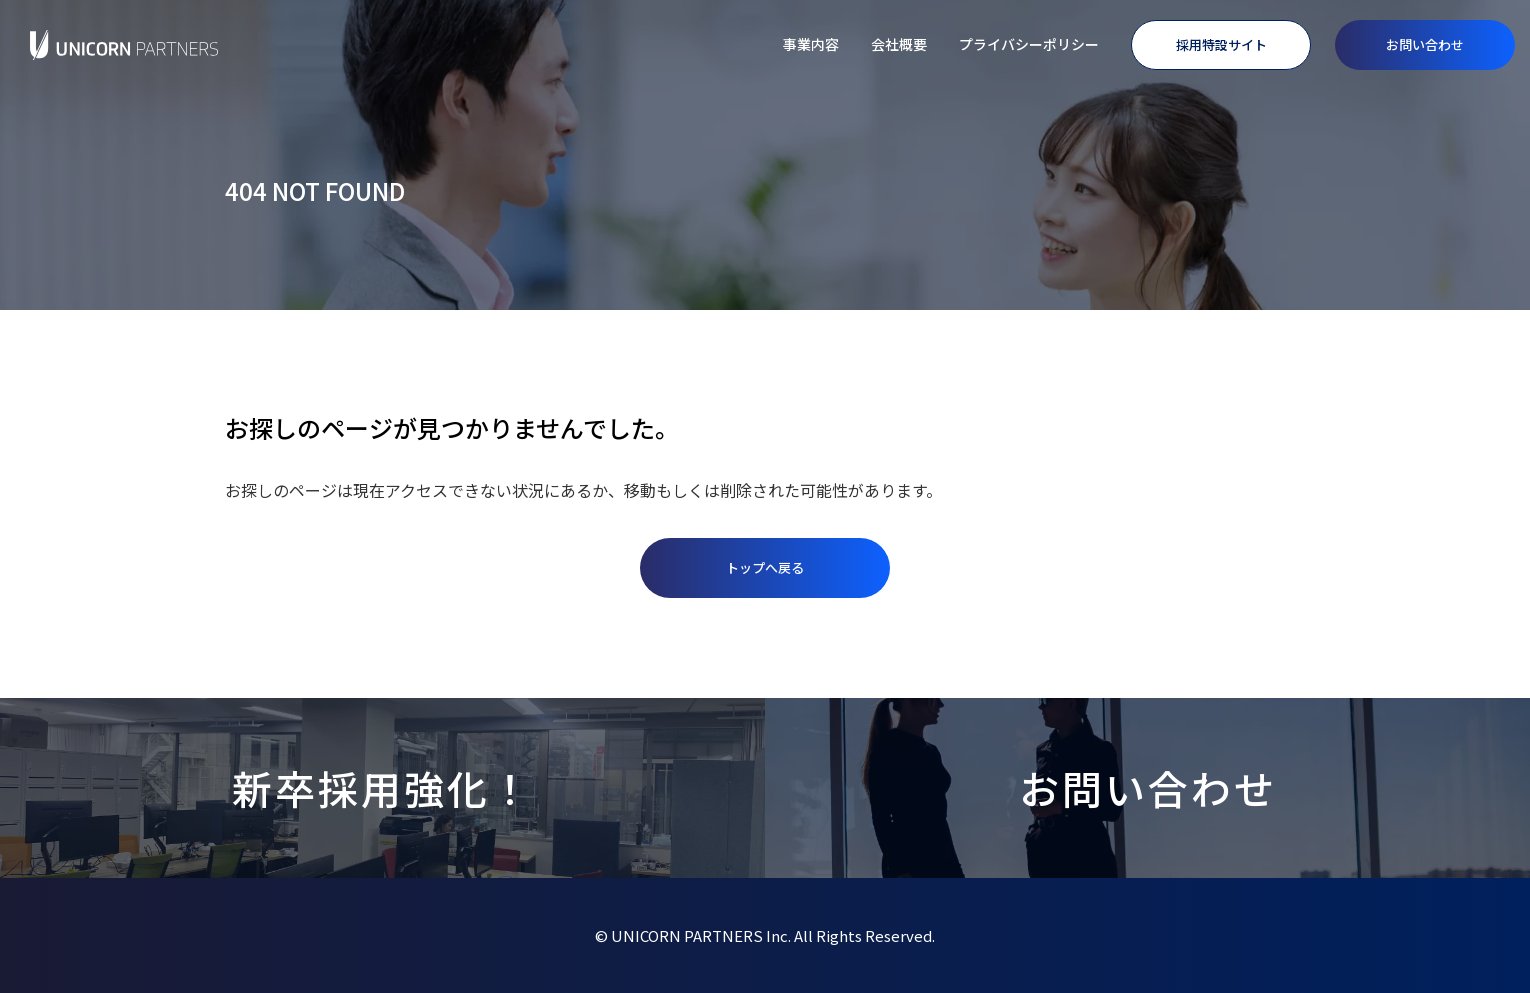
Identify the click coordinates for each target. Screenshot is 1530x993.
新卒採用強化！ (382, 788)
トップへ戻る (765, 567)
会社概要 (899, 44)
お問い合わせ (1425, 44)
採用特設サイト (1221, 44)
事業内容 (811, 44)
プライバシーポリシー (1029, 44)
